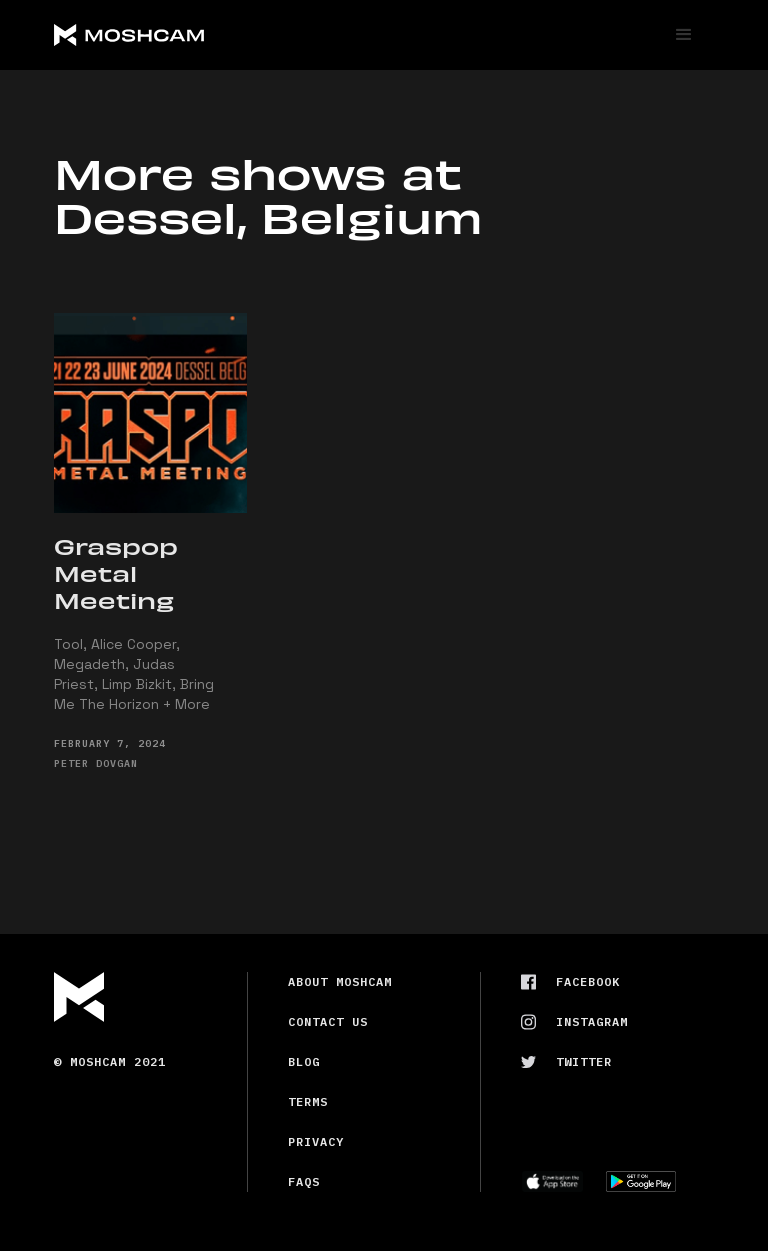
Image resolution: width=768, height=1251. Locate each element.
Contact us (328, 1021)
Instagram (592, 1021)
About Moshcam (340, 981)
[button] (684, 35)
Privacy (316, 1141)
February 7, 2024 (110, 743)
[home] (204, 35)
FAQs (304, 1181)
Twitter (584, 1061)
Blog (304, 1061)
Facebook (588, 981)
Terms (308, 1101)
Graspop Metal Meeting (116, 572)
